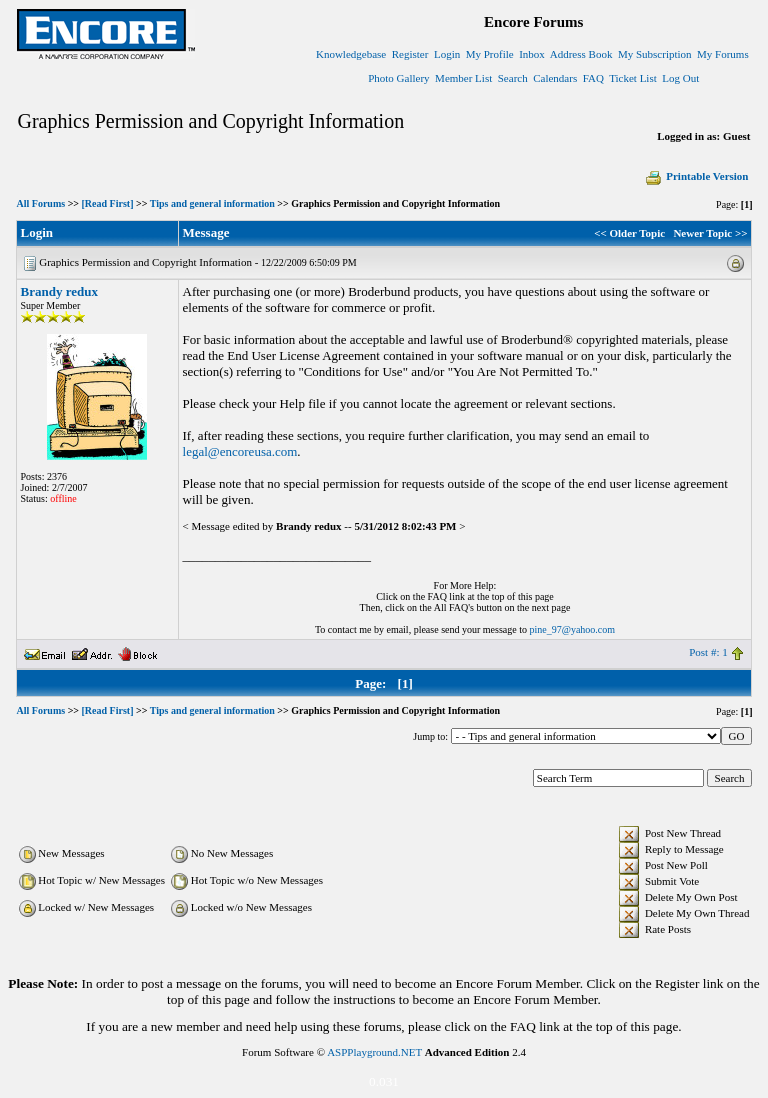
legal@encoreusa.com (240, 451)
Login (447, 54)
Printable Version (696, 176)
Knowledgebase (351, 54)
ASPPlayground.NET (374, 1052)
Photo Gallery (398, 78)
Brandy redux (59, 291)
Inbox (532, 54)
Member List (463, 78)
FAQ (593, 78)
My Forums (723, 54)
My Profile (490, 54)
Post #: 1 (708, 652)
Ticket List (633, 78)
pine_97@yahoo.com (572, 629)
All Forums (41, 203)
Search (513, 78)
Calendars (555, 78)
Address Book (581, 54)
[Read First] (108, 203)
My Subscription (655, 54)
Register (410, 54)
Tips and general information (212, 203)
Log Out (680, 78)
